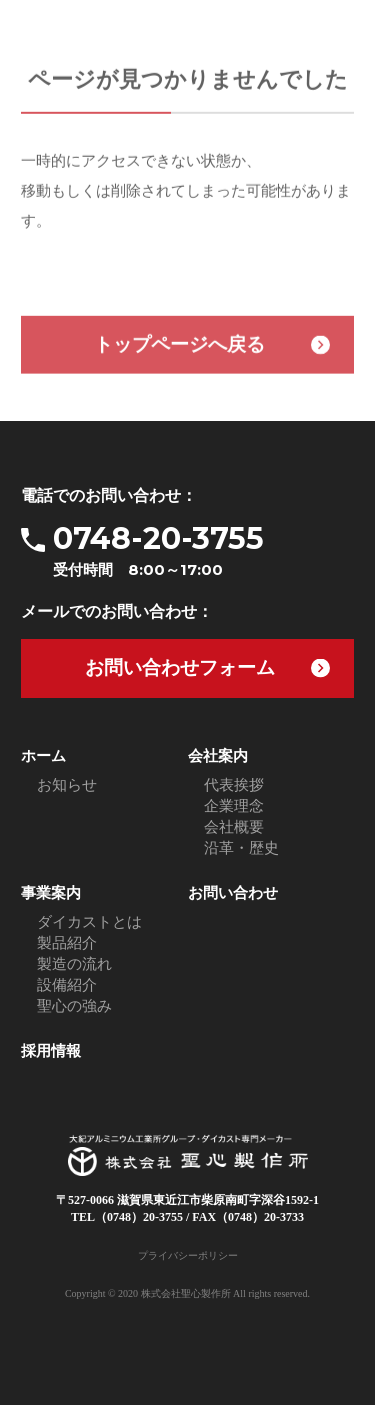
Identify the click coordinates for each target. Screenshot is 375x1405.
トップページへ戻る (179, 346)
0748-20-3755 (203, 550)
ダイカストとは (89, 922)
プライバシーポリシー (188, 1255)
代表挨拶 (234, 785)
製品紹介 (67, 943)
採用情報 (51, 1051)
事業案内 (51, 893)
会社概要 (234, 827)
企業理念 (234, 806)
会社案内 (218, 756)
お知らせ (67, 785)
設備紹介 (67, 985)
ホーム (43, 756)
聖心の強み (74, 1006)
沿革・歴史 (241, 848)
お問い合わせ (233, 893)
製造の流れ (74, 964)
